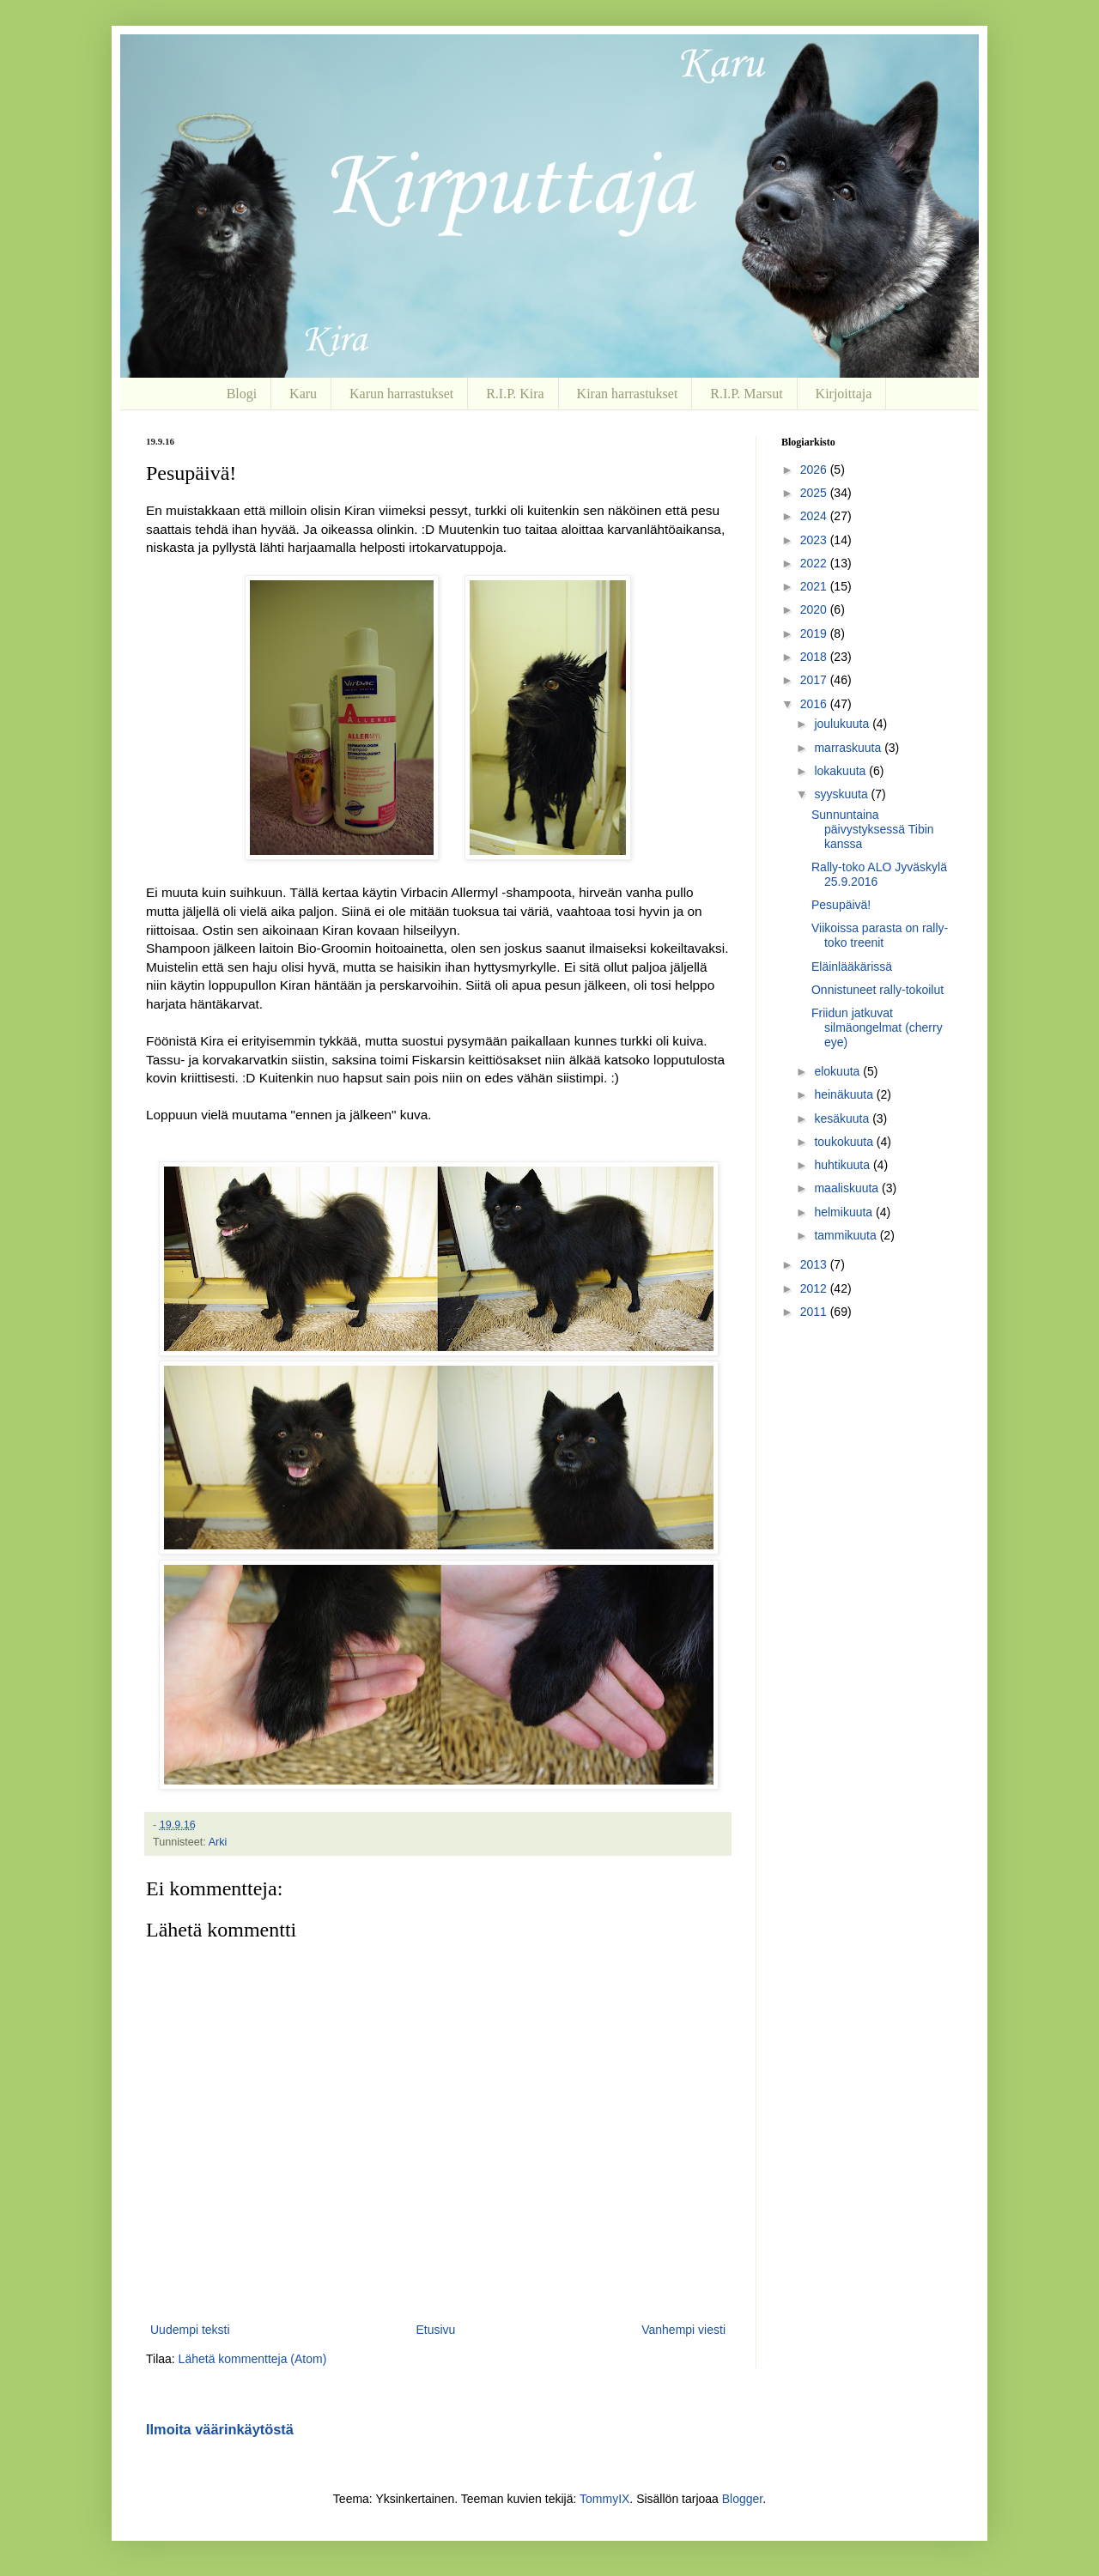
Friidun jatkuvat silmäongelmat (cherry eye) (877, 1027)
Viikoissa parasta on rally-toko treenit (879, 935)
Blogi (242, 393)
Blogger (742, 2499)
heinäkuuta (845, 1094)
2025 (815, 493)
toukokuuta (845, 1142)
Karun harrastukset (401, 393)
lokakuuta (841, 771)
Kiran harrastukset (627, 393)
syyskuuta (842, 794)
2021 (815, 586)
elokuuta (838, 1071)
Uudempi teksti (190, 2330)
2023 (815, 540)
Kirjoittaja (844, 393)
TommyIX (604, 2499)
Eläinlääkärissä (851, 966)
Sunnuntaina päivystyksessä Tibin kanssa (872, 829)
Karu (303, 393)
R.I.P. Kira (515, 393)
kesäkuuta (843, 1118)
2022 (815, 563)
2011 (815, 1311)
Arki (218, 1842)
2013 (815, 1264)
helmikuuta (845, 1212)
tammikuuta (846, 1235)
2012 (815, 1288)
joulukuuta (843, 723)
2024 (815, 516)
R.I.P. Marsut (746, 393)
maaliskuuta (848, 1188)
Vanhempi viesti (683, 2330)
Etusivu (435, 2330)
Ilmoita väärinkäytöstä (220, 2429)
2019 (815, 633)
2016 (815, 704)
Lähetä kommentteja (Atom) (253, 2359)
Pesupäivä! (841, 905)
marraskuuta (849, 748)
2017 (815, 680)
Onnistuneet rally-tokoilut (877, 990)
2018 (815, 657)
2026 (815, 469)
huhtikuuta (843, 1165)
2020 (815, 609)
